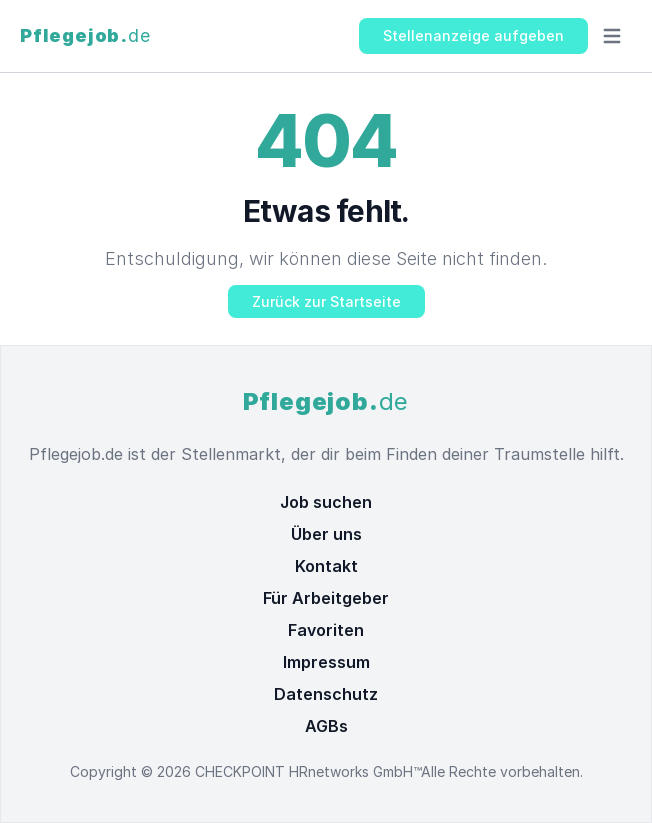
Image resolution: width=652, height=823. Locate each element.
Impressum (326, 662)
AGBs (326, 726)
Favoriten (326, 630)
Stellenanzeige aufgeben (473, 35)
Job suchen (326, 502)
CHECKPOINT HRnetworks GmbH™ (308, 771)
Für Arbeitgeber (326, 598)
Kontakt (326, 566)
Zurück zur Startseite (326, 301)
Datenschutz (326, 694)
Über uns (326, 534)
